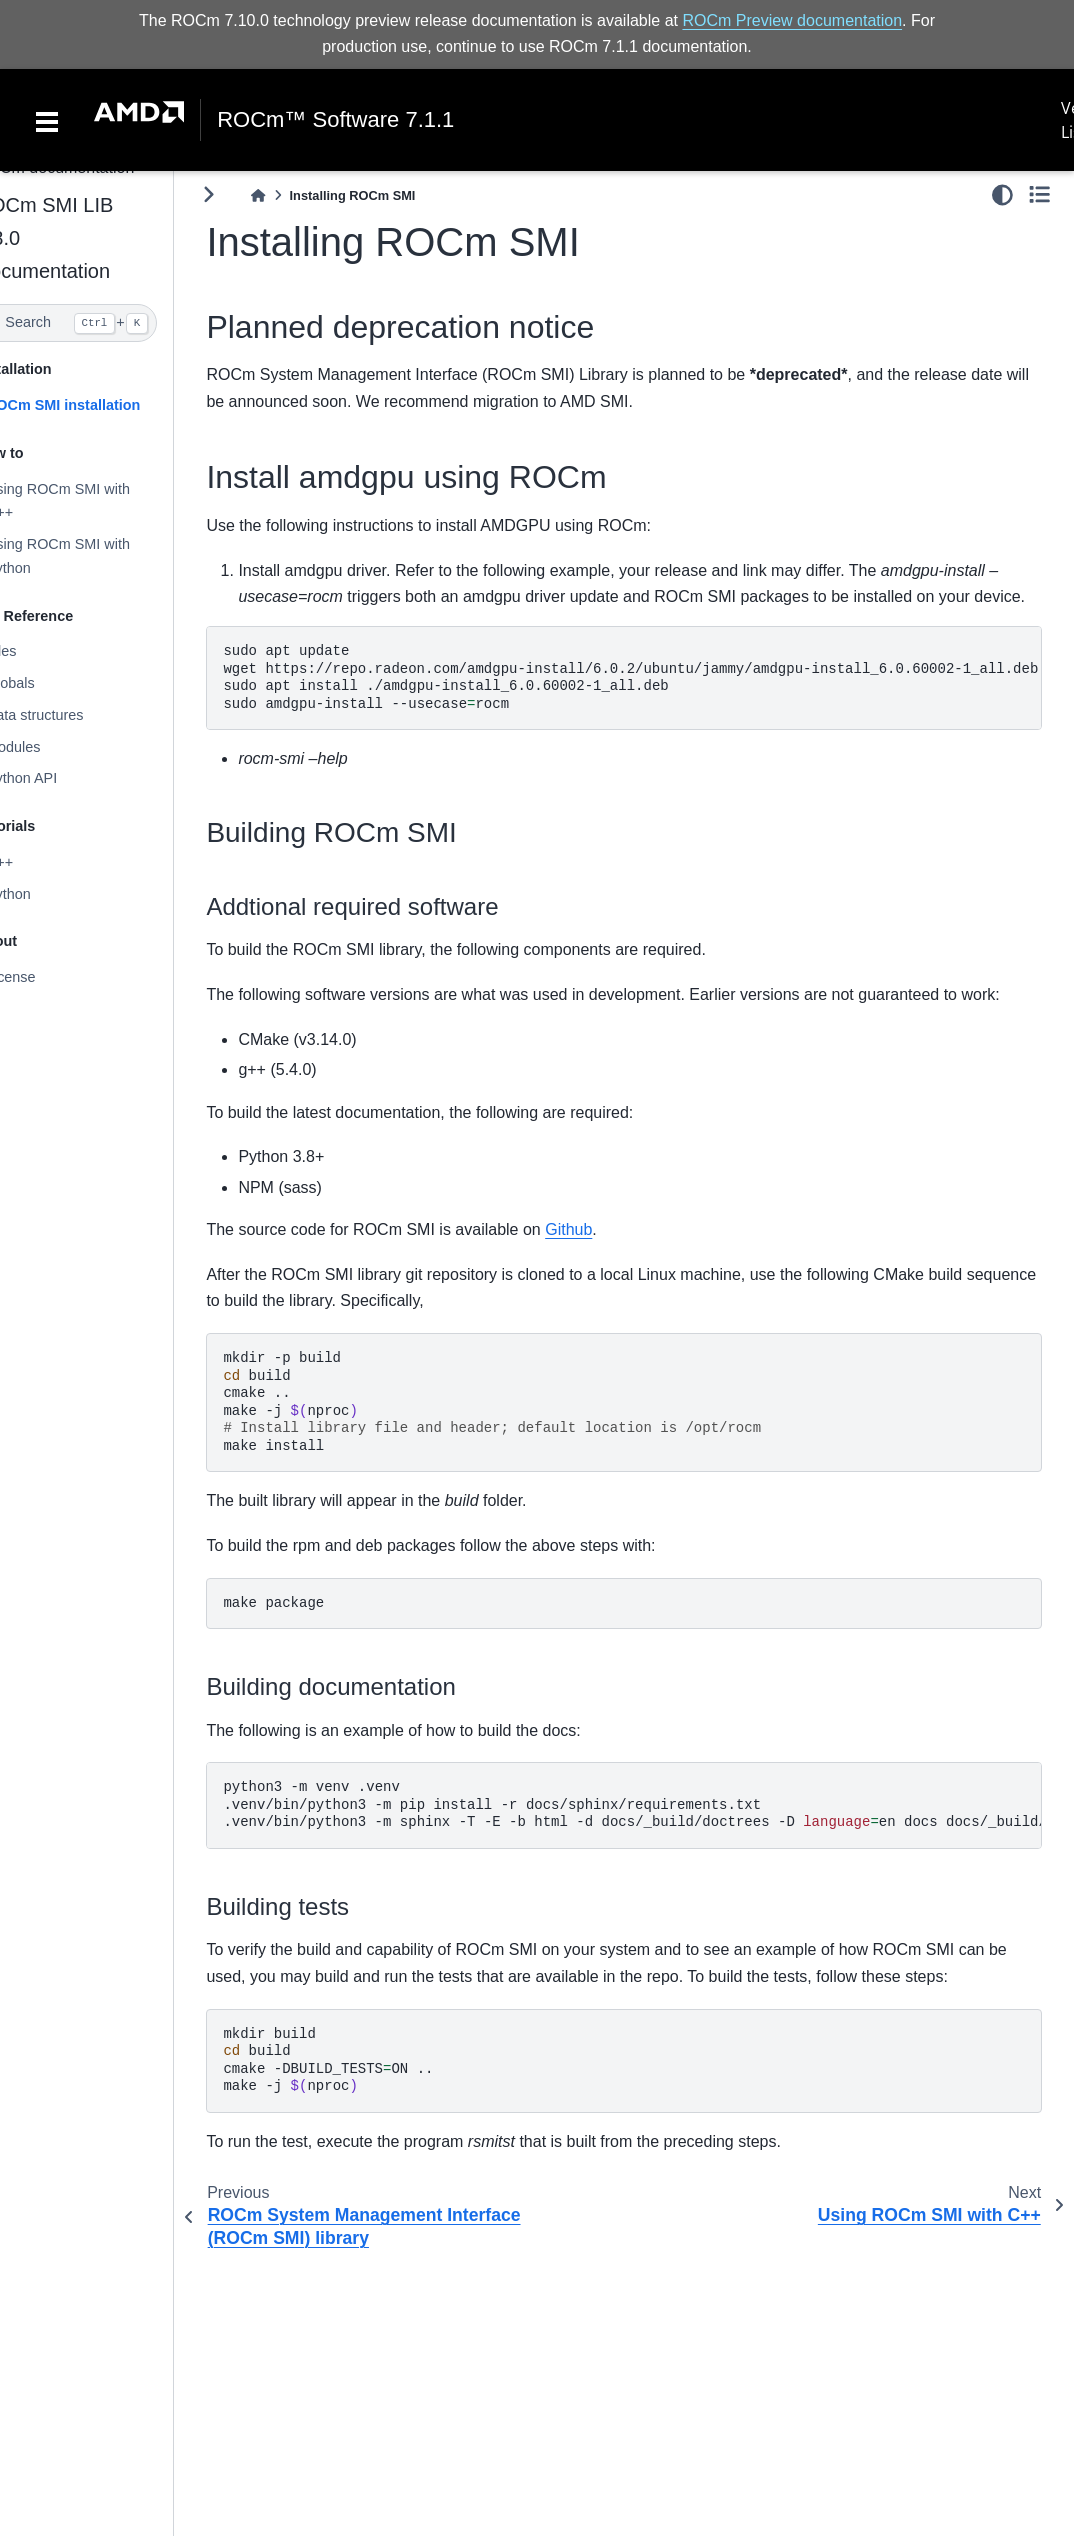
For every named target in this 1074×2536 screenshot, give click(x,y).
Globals (50, 683)
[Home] (299, 195)
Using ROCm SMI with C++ (98, 500)
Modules (53, 747)
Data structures (75, 715)
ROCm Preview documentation (792, 20)
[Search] (107, 323)
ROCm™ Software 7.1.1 (335, 120)
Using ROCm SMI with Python (98, 556)
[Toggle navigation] (47, 120)
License (51, 977)
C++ (39, 862)
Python (48, 894)
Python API (61, 778)
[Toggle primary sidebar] (249, 194)
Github (609, 1256)
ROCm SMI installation (103, 405)
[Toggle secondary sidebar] (1039, 195)
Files (41, 651)
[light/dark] (1002, 195)
